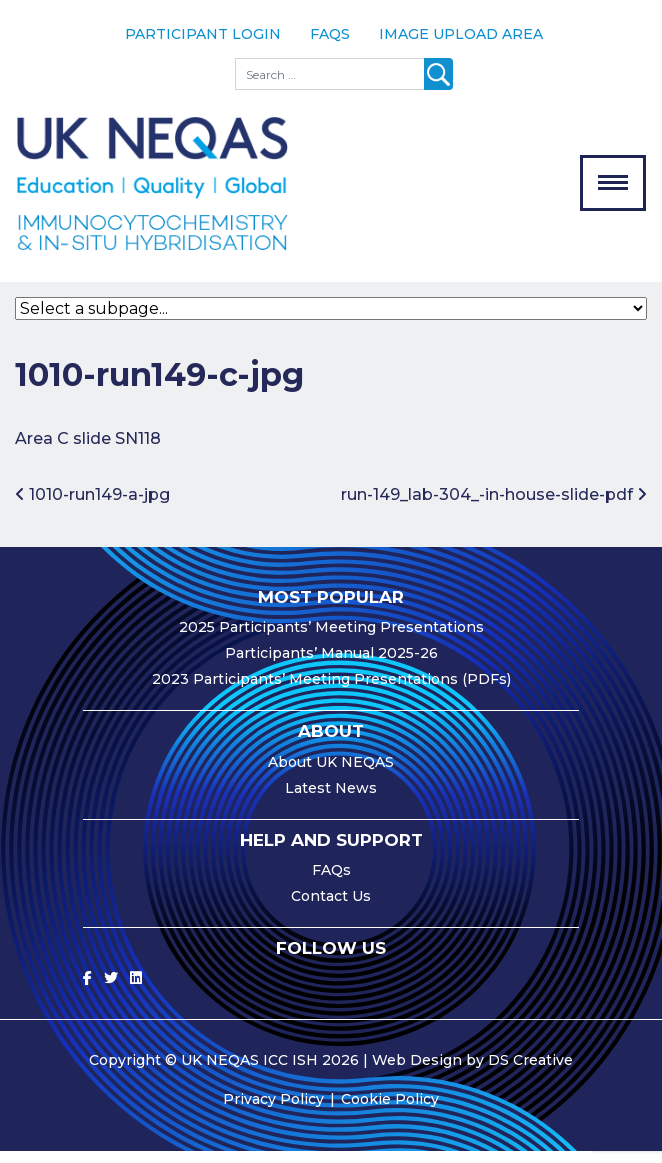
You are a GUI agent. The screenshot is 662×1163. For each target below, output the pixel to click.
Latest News (331, 799)
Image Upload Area (461, 34)
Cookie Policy (390, 1111)
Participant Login (203, 34)
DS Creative (530, 1072)
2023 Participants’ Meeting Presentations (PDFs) (331, 691)
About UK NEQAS (331, 773)
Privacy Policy (273, 1111)
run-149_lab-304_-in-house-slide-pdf (494, 506)
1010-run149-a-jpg (92, 506)
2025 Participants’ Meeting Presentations (331, 639)
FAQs (330, 34)
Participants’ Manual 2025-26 (331, 665)
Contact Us (331, 908)
